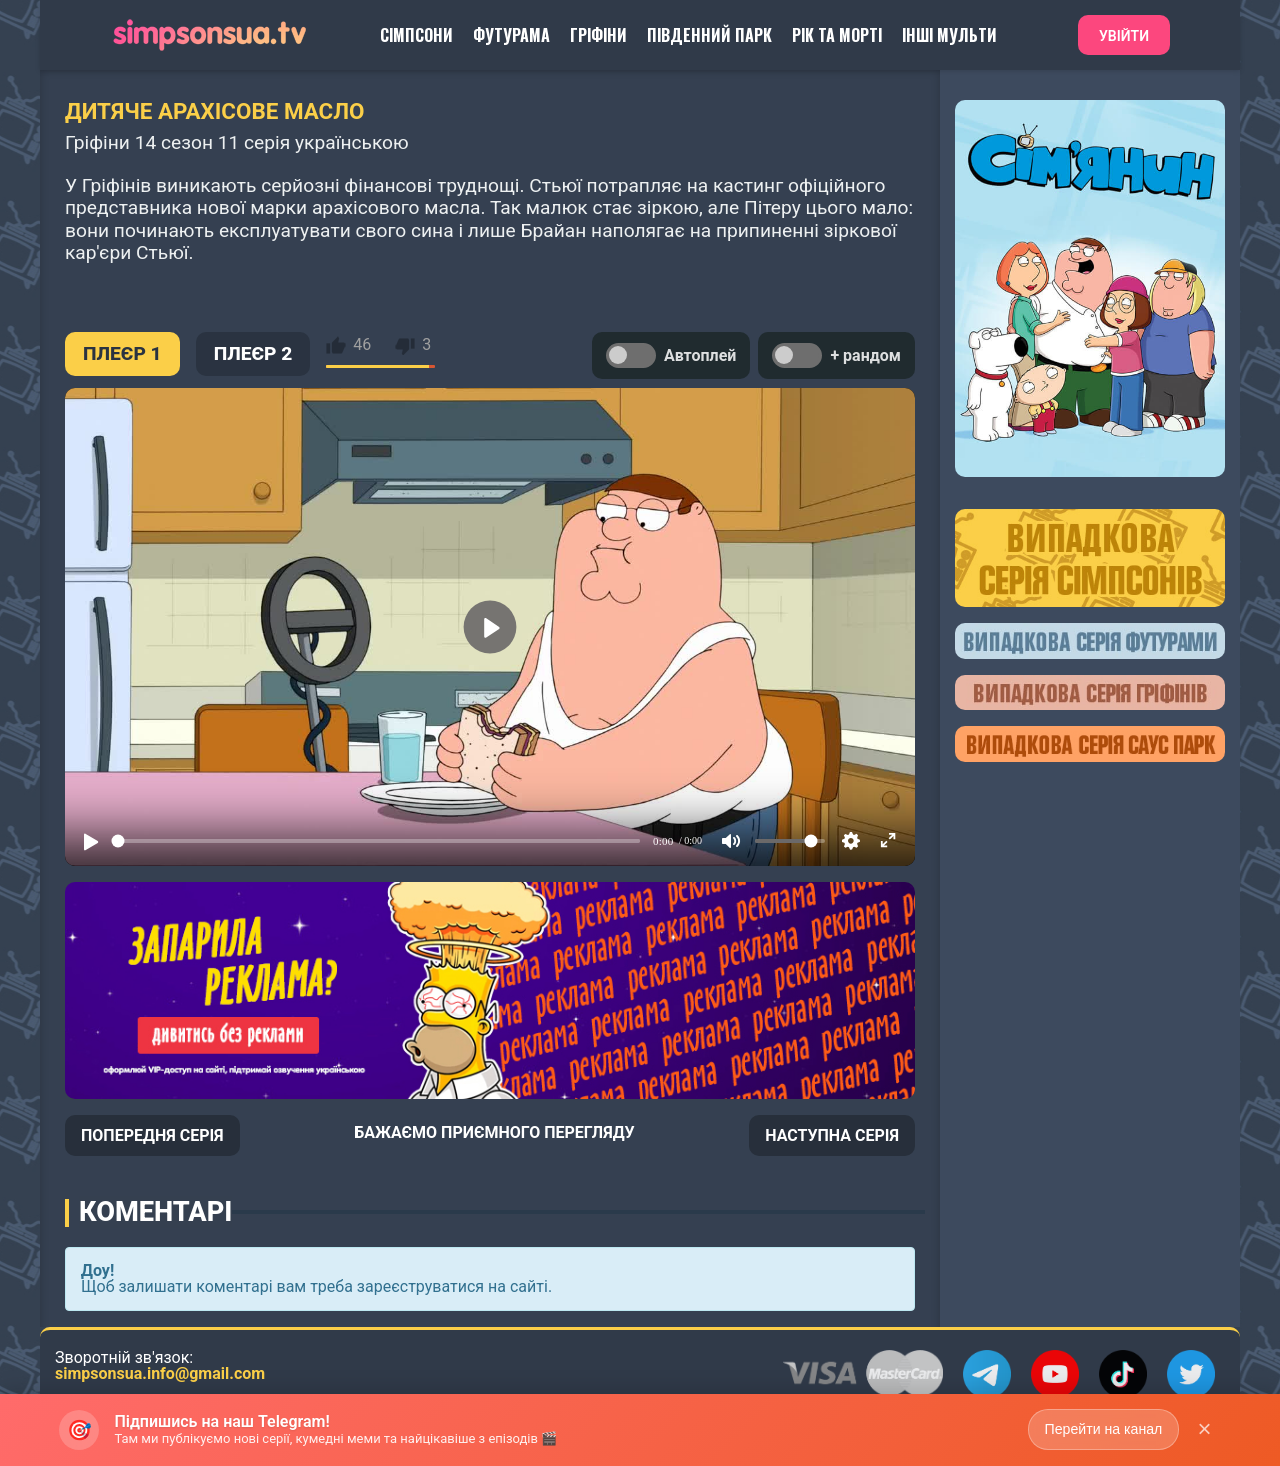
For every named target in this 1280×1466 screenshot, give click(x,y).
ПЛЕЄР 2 (253, 353)
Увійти (1124, 36)
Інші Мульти (949, 35)
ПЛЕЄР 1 (122, 353)
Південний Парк (709, 35)
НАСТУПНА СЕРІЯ (832, 1135)
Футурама (511, 35)
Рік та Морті (837, 35)
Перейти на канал (1102, 1429)
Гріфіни (598, 35)
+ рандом (836, 355)
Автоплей (671, 355)
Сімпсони (416, 35)
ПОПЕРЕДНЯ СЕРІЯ (152, 1135)
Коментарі (155, 1212)
